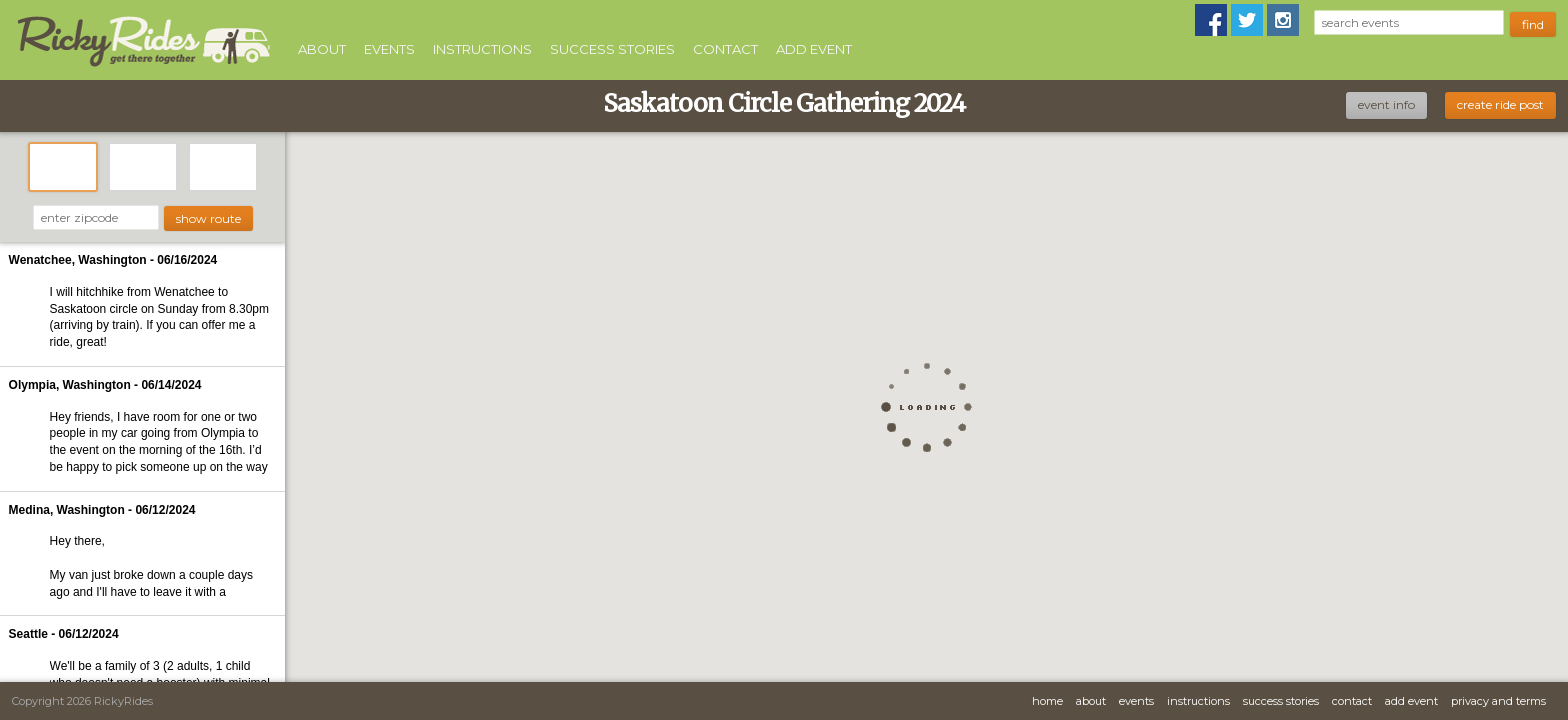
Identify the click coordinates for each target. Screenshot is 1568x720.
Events (389, 49)
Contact (725, 49)
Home (1047, 701)
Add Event (814, 49)
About (322, 49)
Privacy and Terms (1498, 701)
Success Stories (612, 49)
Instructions (482, 49)
